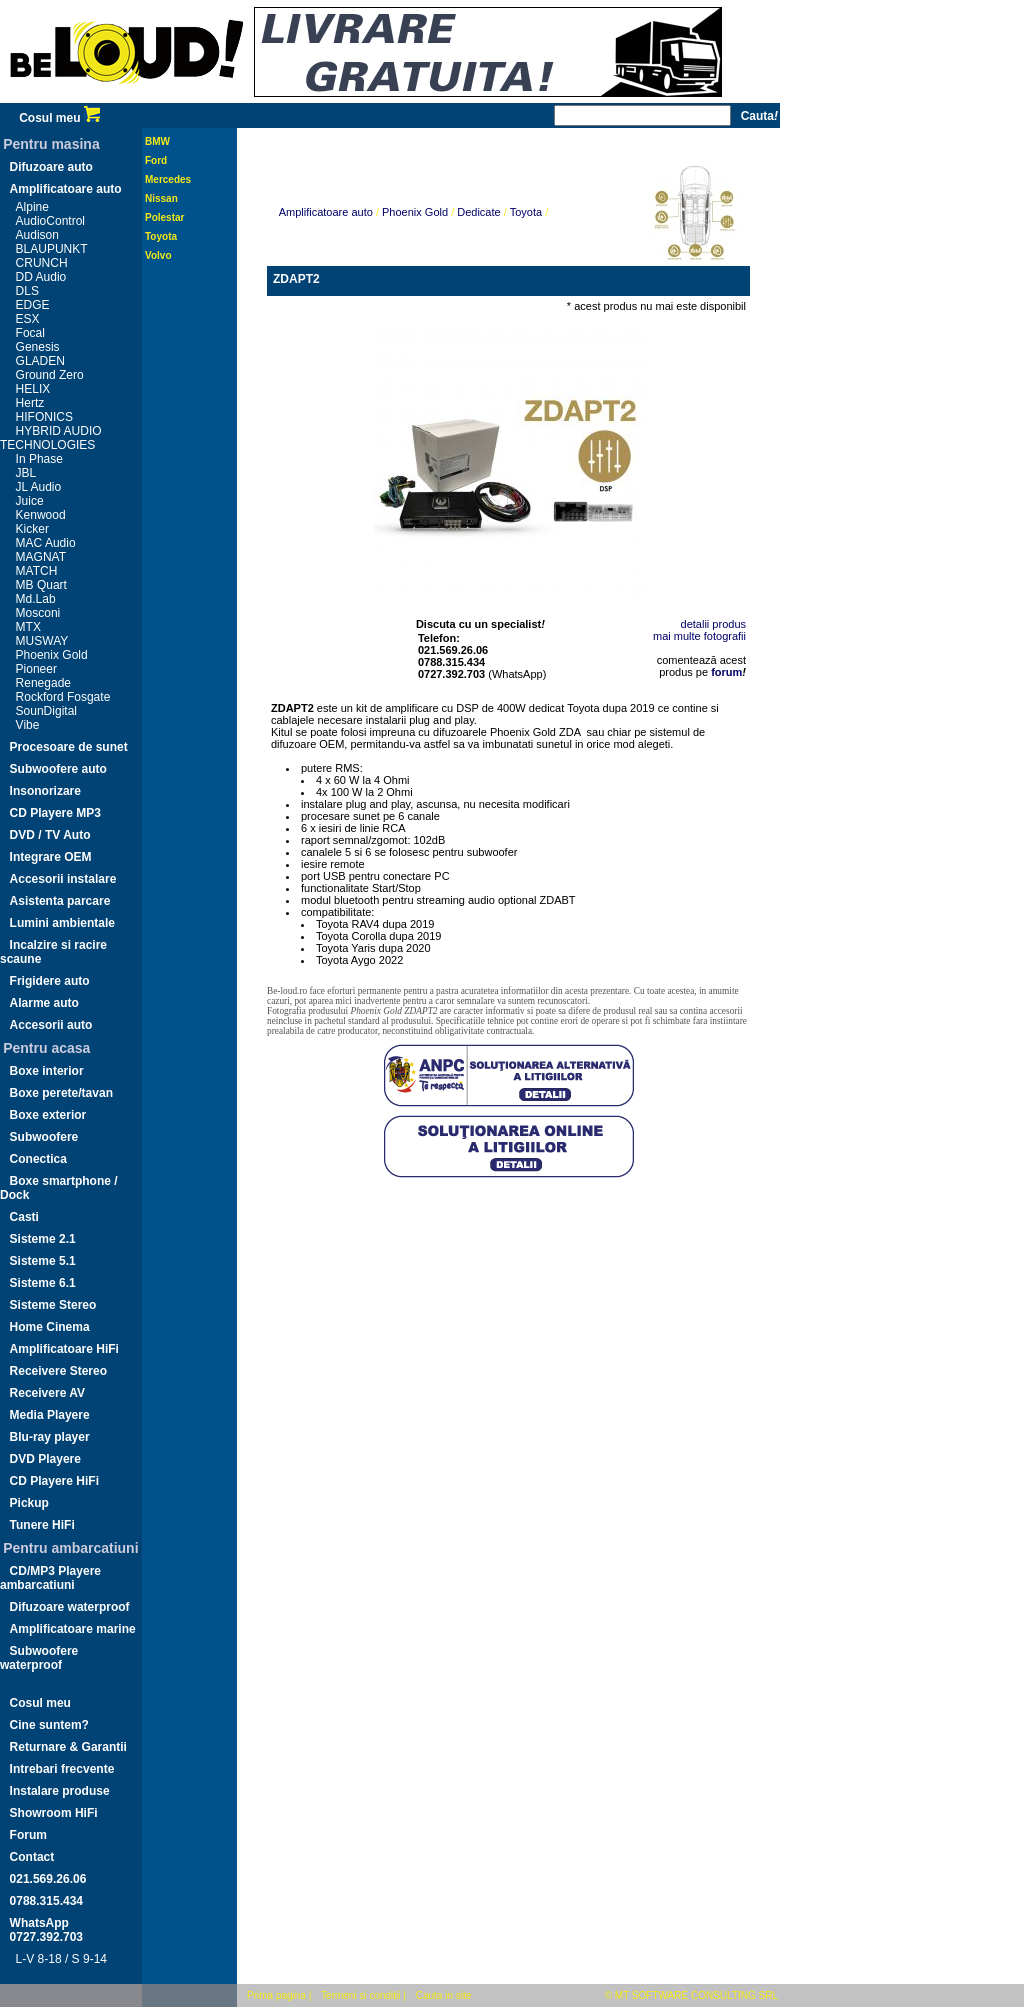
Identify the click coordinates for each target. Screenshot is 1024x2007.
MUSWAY (42, 641)
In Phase (39, 459)
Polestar (164, 217)
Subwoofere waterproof (39, 1658)
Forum (28, 1835)
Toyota (161, 236)
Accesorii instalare (63, 879)
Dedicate (478, 212)
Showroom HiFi (54, 1813)
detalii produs (713, 624)
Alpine (32, 207)
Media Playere (50, 1415)
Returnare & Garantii (68, 1747)
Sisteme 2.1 (43, 1239)
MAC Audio (46, 543)
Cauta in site (444, 1995)
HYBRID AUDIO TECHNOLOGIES (51, 438)
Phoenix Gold (52, 655)
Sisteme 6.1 (43, 1283)
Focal (30, 333)
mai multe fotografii (699, 636)
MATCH (37, 571)
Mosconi (38, 613)
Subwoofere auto (58, 769)
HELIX (33, 389)
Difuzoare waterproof (70, 1607)
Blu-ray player (50, 1437)
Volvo (158, 255)
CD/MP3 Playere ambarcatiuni (50, 1578)
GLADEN (40, 361)
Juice (30, 501)
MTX (28, 627)
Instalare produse (60, 1791)
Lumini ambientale (62, 923)
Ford (156, 160)
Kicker (32, 529)
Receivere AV (47, 1393)
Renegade (43, 683)
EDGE (33, 305)
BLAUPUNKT (52, 249)
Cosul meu (59, 118)
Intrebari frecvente (62, 1769)
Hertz (30, 403)
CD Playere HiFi (54, 1481)
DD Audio (41, 277)
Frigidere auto (50, 981)
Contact (32, 1857)
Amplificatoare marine (73, 1629)
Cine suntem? (49, 1725)
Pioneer (36, 669)
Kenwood (41, 515)
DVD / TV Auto (50, 835)
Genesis (38, 347)
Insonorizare (45, 791)
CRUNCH (42, 263)
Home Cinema (50, 1327)
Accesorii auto (51, 1025)
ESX (28, 319)
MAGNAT (41, 557)
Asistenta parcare (60, 901)
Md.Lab (36, 599)
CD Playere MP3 (55, 813)
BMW (157, 141)
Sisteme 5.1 (43, 1261)
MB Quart (41, 585)
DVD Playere (45, 1459)
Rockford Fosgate (63, 697)
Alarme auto (44, 1003)
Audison (37, 235)
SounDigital (46, 711)
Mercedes (168, 179)
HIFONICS (44, 417)
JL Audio (39, 487)
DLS (27, 291)
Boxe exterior (48, 1115)
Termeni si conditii (360, 1995)
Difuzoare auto (51, 167)
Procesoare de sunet (69, 747)
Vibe (28, 725)
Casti (24, 1217)
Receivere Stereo (58, 1371)
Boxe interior (47, 1071)
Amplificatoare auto (66, 189)
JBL (26, 473)
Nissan (161, 198)
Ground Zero (50, 375)
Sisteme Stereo (53, 1305)
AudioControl (50, 221)
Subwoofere (44, 1137)
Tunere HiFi (42, 1525)
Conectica (38, 1159)
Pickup (29, 1503)
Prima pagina (276, 1995)
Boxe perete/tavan (61, 1093)
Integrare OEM (51, 857)
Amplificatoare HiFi (64, 1349)
